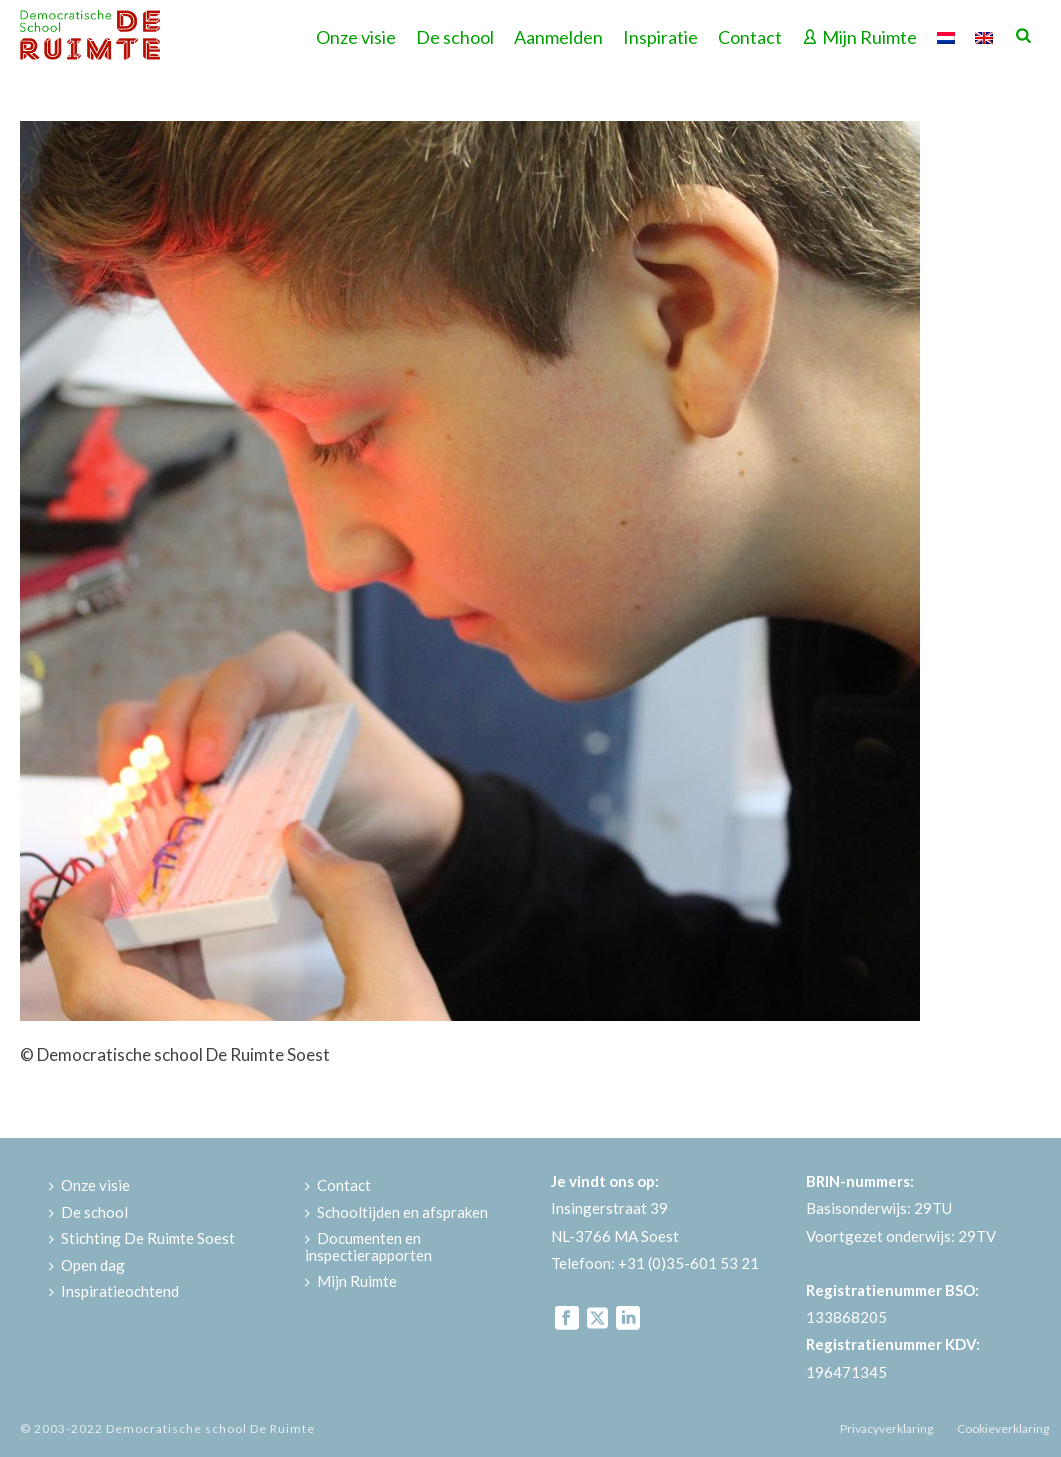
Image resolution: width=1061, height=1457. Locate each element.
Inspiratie (660, 37)
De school (455, 37)
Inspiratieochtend (114, 1291)
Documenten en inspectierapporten (368, 1246)
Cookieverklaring (1003, 1428)
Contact (750, 37)
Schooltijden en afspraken (396, 1212)
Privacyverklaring (886, 1428)
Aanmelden (558, 37)
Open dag (87, 1265)
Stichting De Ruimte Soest (142, 1238)
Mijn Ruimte (859, 37)
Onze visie (356, 37)
